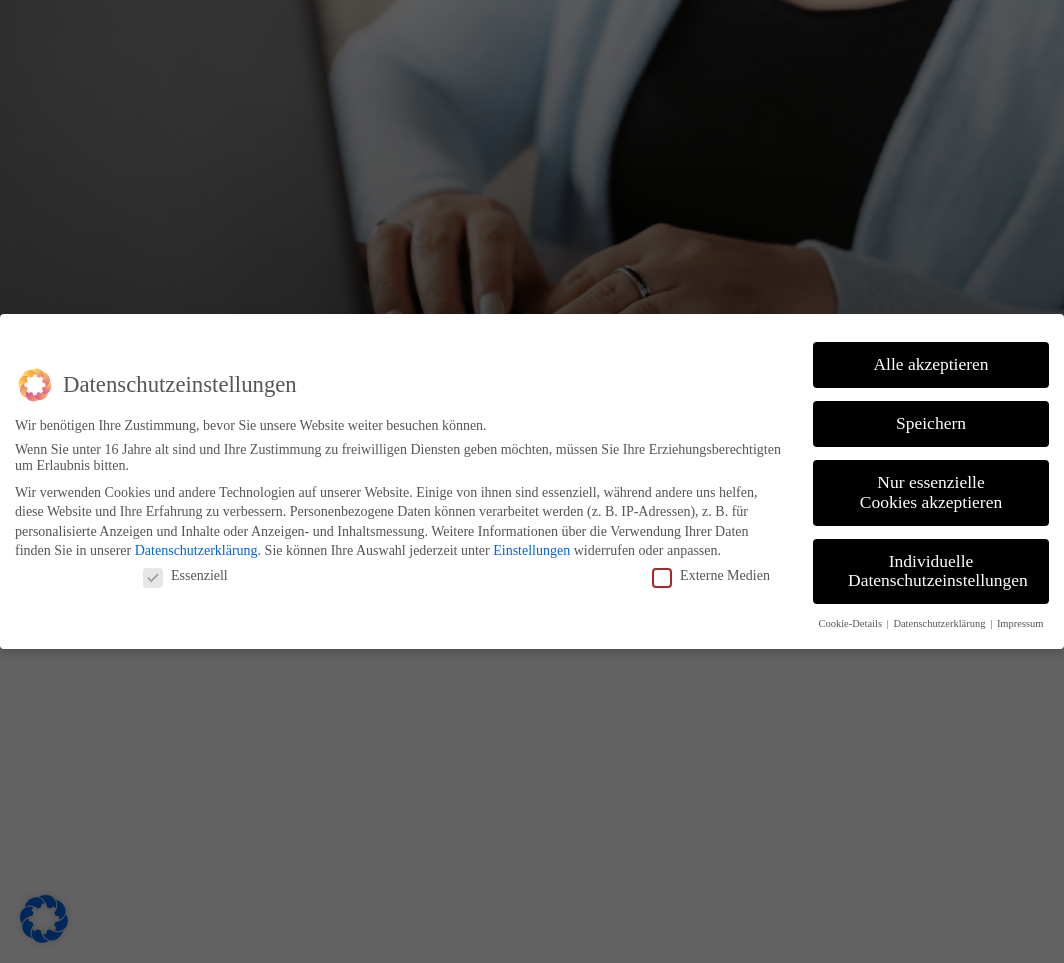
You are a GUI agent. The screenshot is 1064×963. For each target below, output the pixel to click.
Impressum (1020, 623)
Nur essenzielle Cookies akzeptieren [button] (931, 492)
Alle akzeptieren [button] (930, 364)
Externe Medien (711, 576)
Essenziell (185, 576)
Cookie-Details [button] (851, 623)
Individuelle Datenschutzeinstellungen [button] (938, 571)
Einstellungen (531, 550)
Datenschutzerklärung (196, 550)
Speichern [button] (931, 423)
